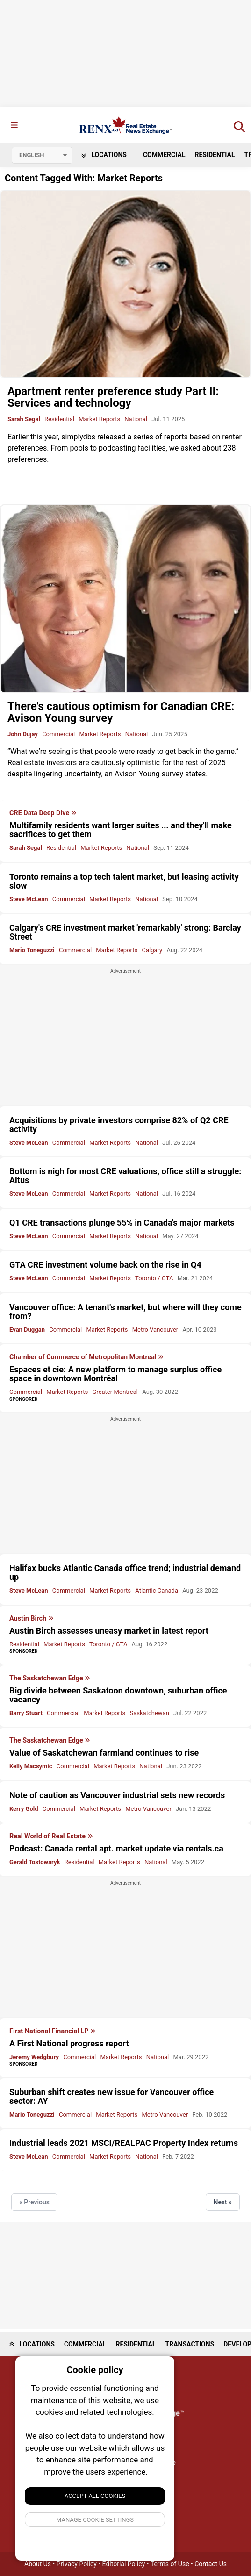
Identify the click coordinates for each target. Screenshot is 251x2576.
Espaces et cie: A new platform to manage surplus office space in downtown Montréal (115, 1373)
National (135, 419)
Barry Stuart (26, 1712)
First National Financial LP (52, 2031)
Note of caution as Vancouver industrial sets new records (117, 1795)
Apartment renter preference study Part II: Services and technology (113, 397)
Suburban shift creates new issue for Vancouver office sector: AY (111, 2096)
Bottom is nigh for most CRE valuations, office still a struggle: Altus (125, 1175)
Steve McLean (28, 899)
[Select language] (42, 155)
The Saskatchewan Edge (49, 1678)
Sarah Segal (23, 419)
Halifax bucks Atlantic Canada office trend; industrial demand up (125, 1572)
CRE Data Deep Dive (43, 813)
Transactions (190, 2344)
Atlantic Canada (156, 1590)
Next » (223, 2202)
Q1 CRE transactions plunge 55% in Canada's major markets (122, 1222)
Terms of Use (170, 2564)
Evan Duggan (27, 1329)
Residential (214, 154)
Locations (104, 154)
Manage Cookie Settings (95, 2519)
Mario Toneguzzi (32, 950)
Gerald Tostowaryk (34, 1862)
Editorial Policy (123, 2564)
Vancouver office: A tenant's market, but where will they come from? (125, 1311)
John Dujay (22, 734)
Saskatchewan (149, 1712)
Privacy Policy (77, 2564)
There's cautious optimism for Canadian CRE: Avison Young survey (120, 712)
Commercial (164, 154)
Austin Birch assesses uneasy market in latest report (108, 1631)
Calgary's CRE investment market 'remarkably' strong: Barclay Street (125, 932)
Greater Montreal (115, 1391)
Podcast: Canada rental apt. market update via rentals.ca (116, 1848)
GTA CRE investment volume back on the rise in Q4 (105, 1265)
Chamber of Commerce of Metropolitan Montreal (86, 1357)
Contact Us (210, 2564)
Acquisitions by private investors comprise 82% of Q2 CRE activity (119, 1124)
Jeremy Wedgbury (34, 2056)
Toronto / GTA (154, 1278)
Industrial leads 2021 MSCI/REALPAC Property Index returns (123, 2143)
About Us (37, 2564)
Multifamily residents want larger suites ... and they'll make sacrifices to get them (120, 829)
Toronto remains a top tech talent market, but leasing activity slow (124, 881)
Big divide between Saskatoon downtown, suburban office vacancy (118, 1695)
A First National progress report (69, 2043)
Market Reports (99, 419)
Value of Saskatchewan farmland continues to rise (104, 1753)
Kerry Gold (23, 1808)
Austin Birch (31, 1618)
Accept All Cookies (95, 2495)
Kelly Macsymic (30, 1766)
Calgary (152, 950)
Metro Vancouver (155, 1329)
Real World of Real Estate (51, 1836)
